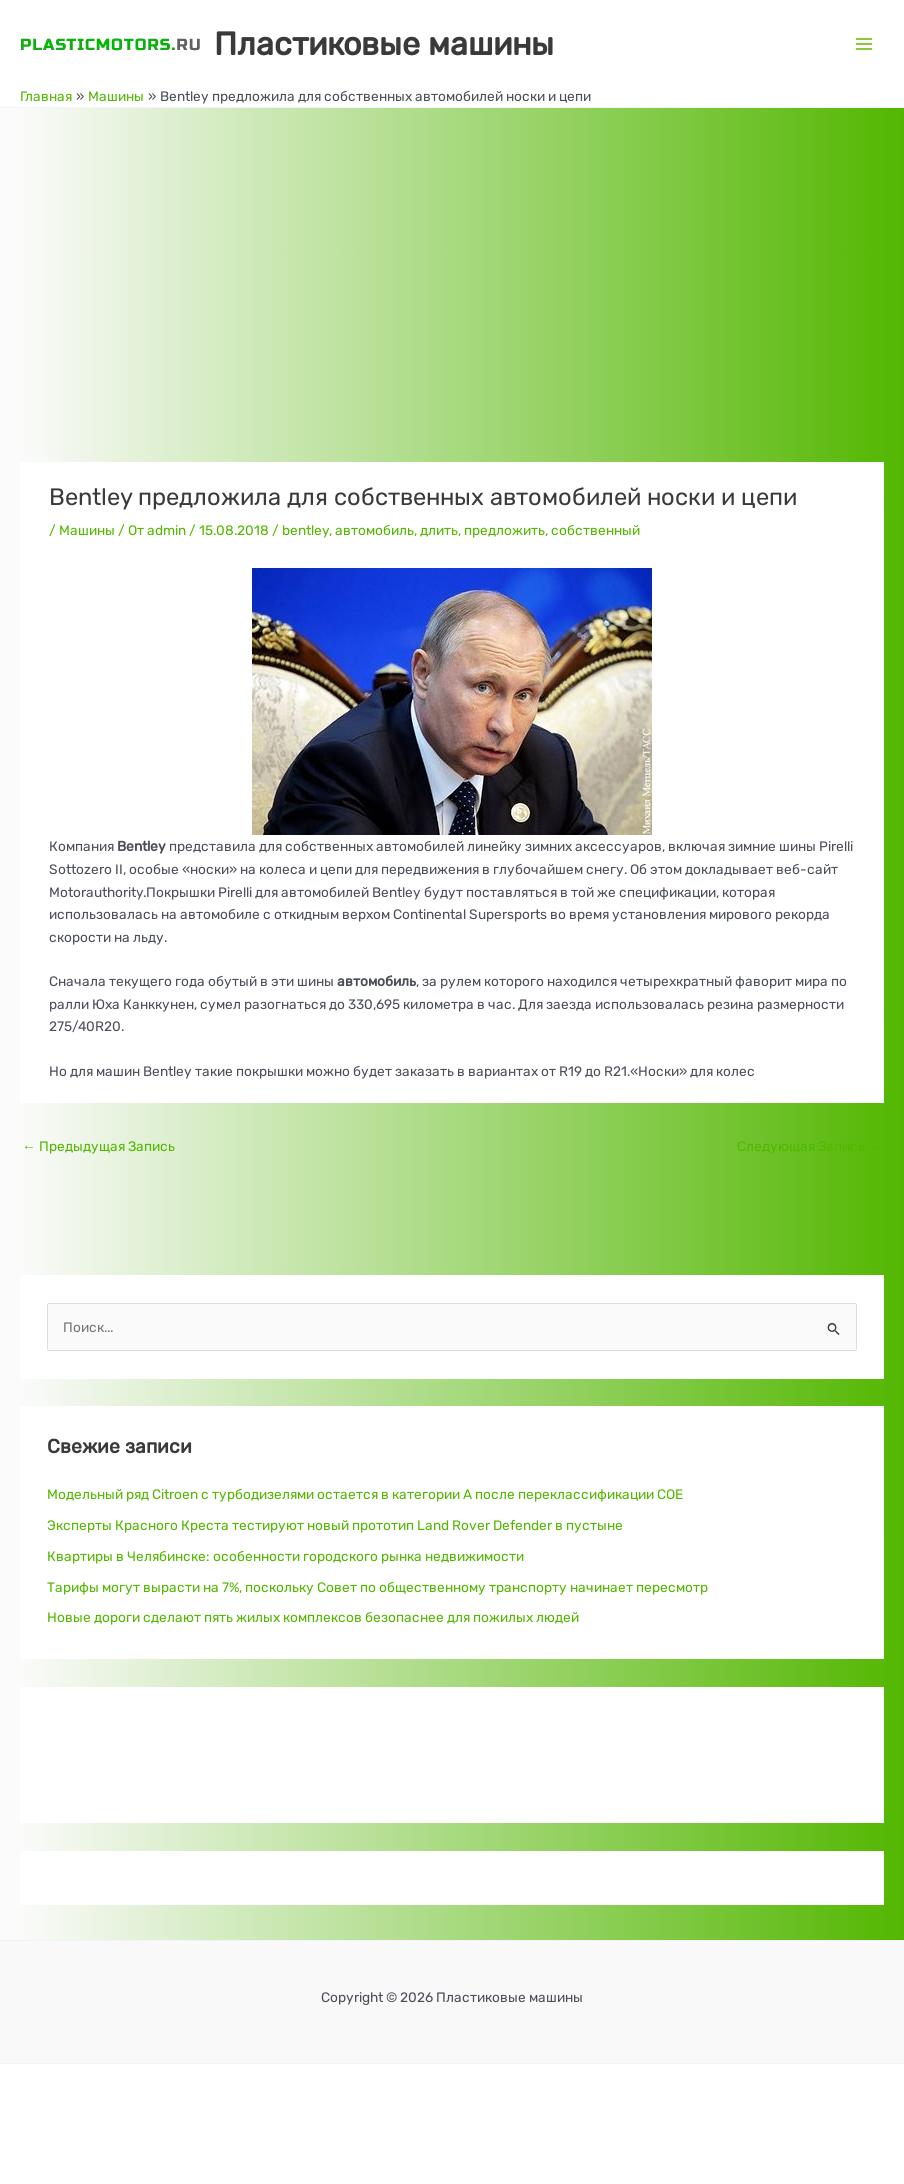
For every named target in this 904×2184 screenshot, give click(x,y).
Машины (87, 530)
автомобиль (374, 530)
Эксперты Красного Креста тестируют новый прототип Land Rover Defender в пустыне (335, 1525)
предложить (504, 530)
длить (439, 530)
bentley (305, 530)
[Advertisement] (452, 258)
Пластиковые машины (384, 44)
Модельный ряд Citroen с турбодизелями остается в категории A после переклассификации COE (365, 1494)
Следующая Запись (809, 1146)
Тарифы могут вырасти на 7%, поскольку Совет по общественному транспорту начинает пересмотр (377, 1587)
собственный (595, 530)
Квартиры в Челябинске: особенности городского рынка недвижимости (285, 1556)
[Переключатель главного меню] (864, 43)
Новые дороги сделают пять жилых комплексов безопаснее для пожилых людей (313, 1617)
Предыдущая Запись (98, 1146)
